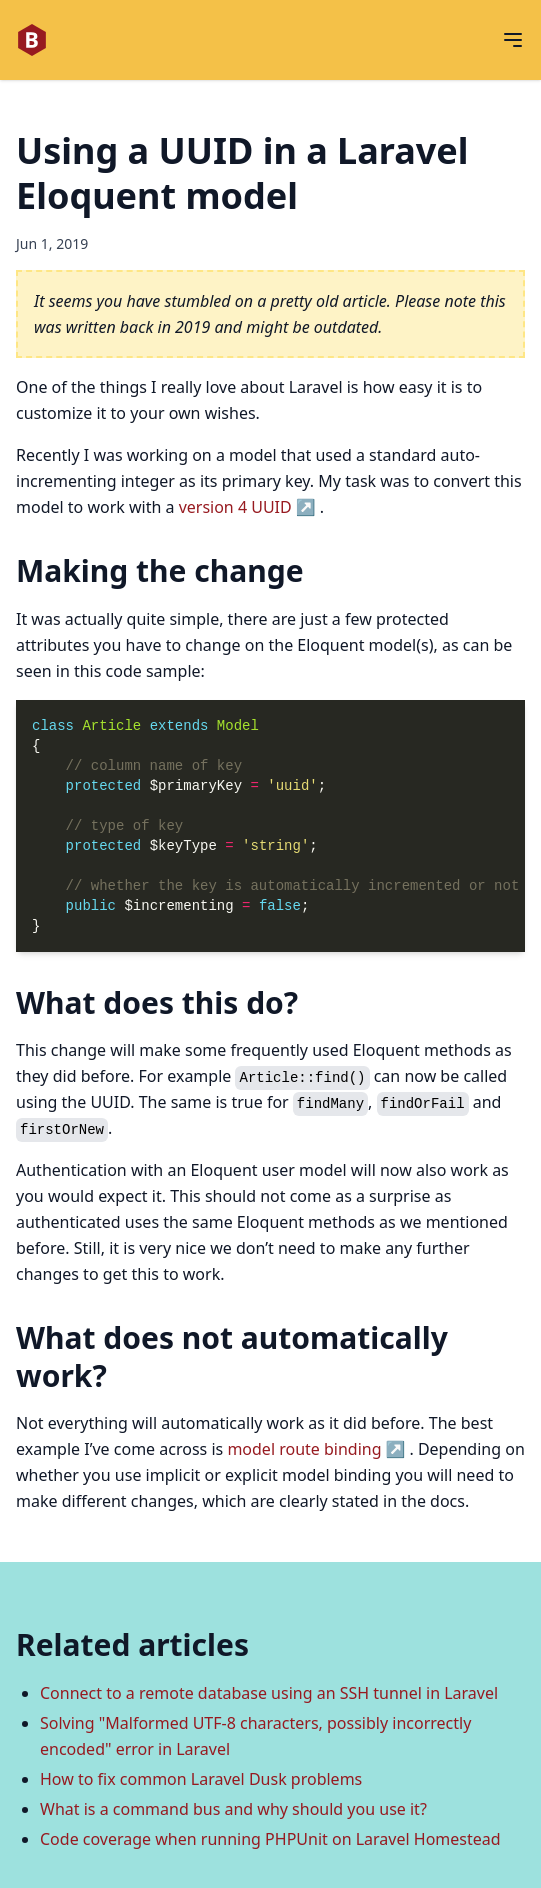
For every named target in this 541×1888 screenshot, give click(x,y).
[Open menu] (513, 40)
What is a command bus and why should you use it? (233, 1809)
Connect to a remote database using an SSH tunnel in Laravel (269, 1693)
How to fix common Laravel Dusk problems (201, 1779)
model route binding (304, 1449)
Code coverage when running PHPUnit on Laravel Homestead (270, 1839)
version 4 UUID (235, 507)
